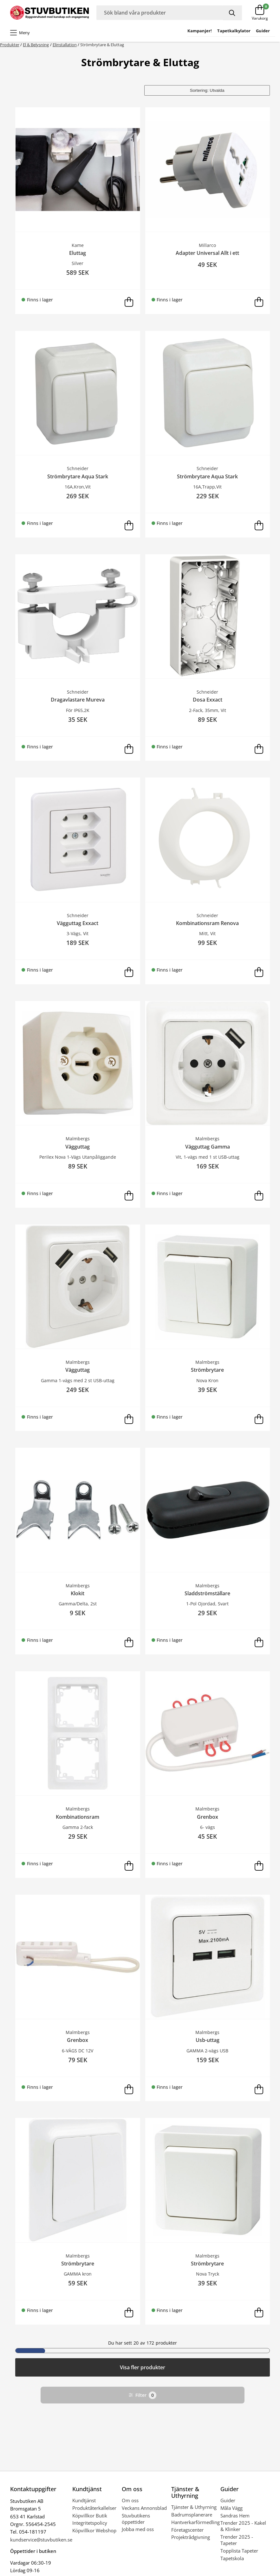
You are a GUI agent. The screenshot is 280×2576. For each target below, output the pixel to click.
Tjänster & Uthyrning (194, 2507)
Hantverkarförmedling (195, 2522)
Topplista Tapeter (239, 2551)
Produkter (9, 44)
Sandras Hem (235, 2515)
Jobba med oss (138, 2529)
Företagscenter (187, 2530)
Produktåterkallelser (94, 2508)
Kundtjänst (84, 2500)
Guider (227, 2500)
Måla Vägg (231, 2508)
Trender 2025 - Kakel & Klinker (243, 2526)
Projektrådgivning (190, 2537)
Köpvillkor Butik (89, 2515)
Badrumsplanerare (191, 2514)
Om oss (130, 2500)
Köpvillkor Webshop (94, 2530)
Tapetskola (232, 2558)
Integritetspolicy (89, 2523)
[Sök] (232, 12)
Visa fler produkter (142, 2367)
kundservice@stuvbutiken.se (41, 2539)
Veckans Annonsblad (144, 2508)
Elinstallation (65, 44)
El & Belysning (36, 44)
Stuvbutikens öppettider (136, 2518)
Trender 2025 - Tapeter (236, 2540)
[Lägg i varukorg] (129, 302)
